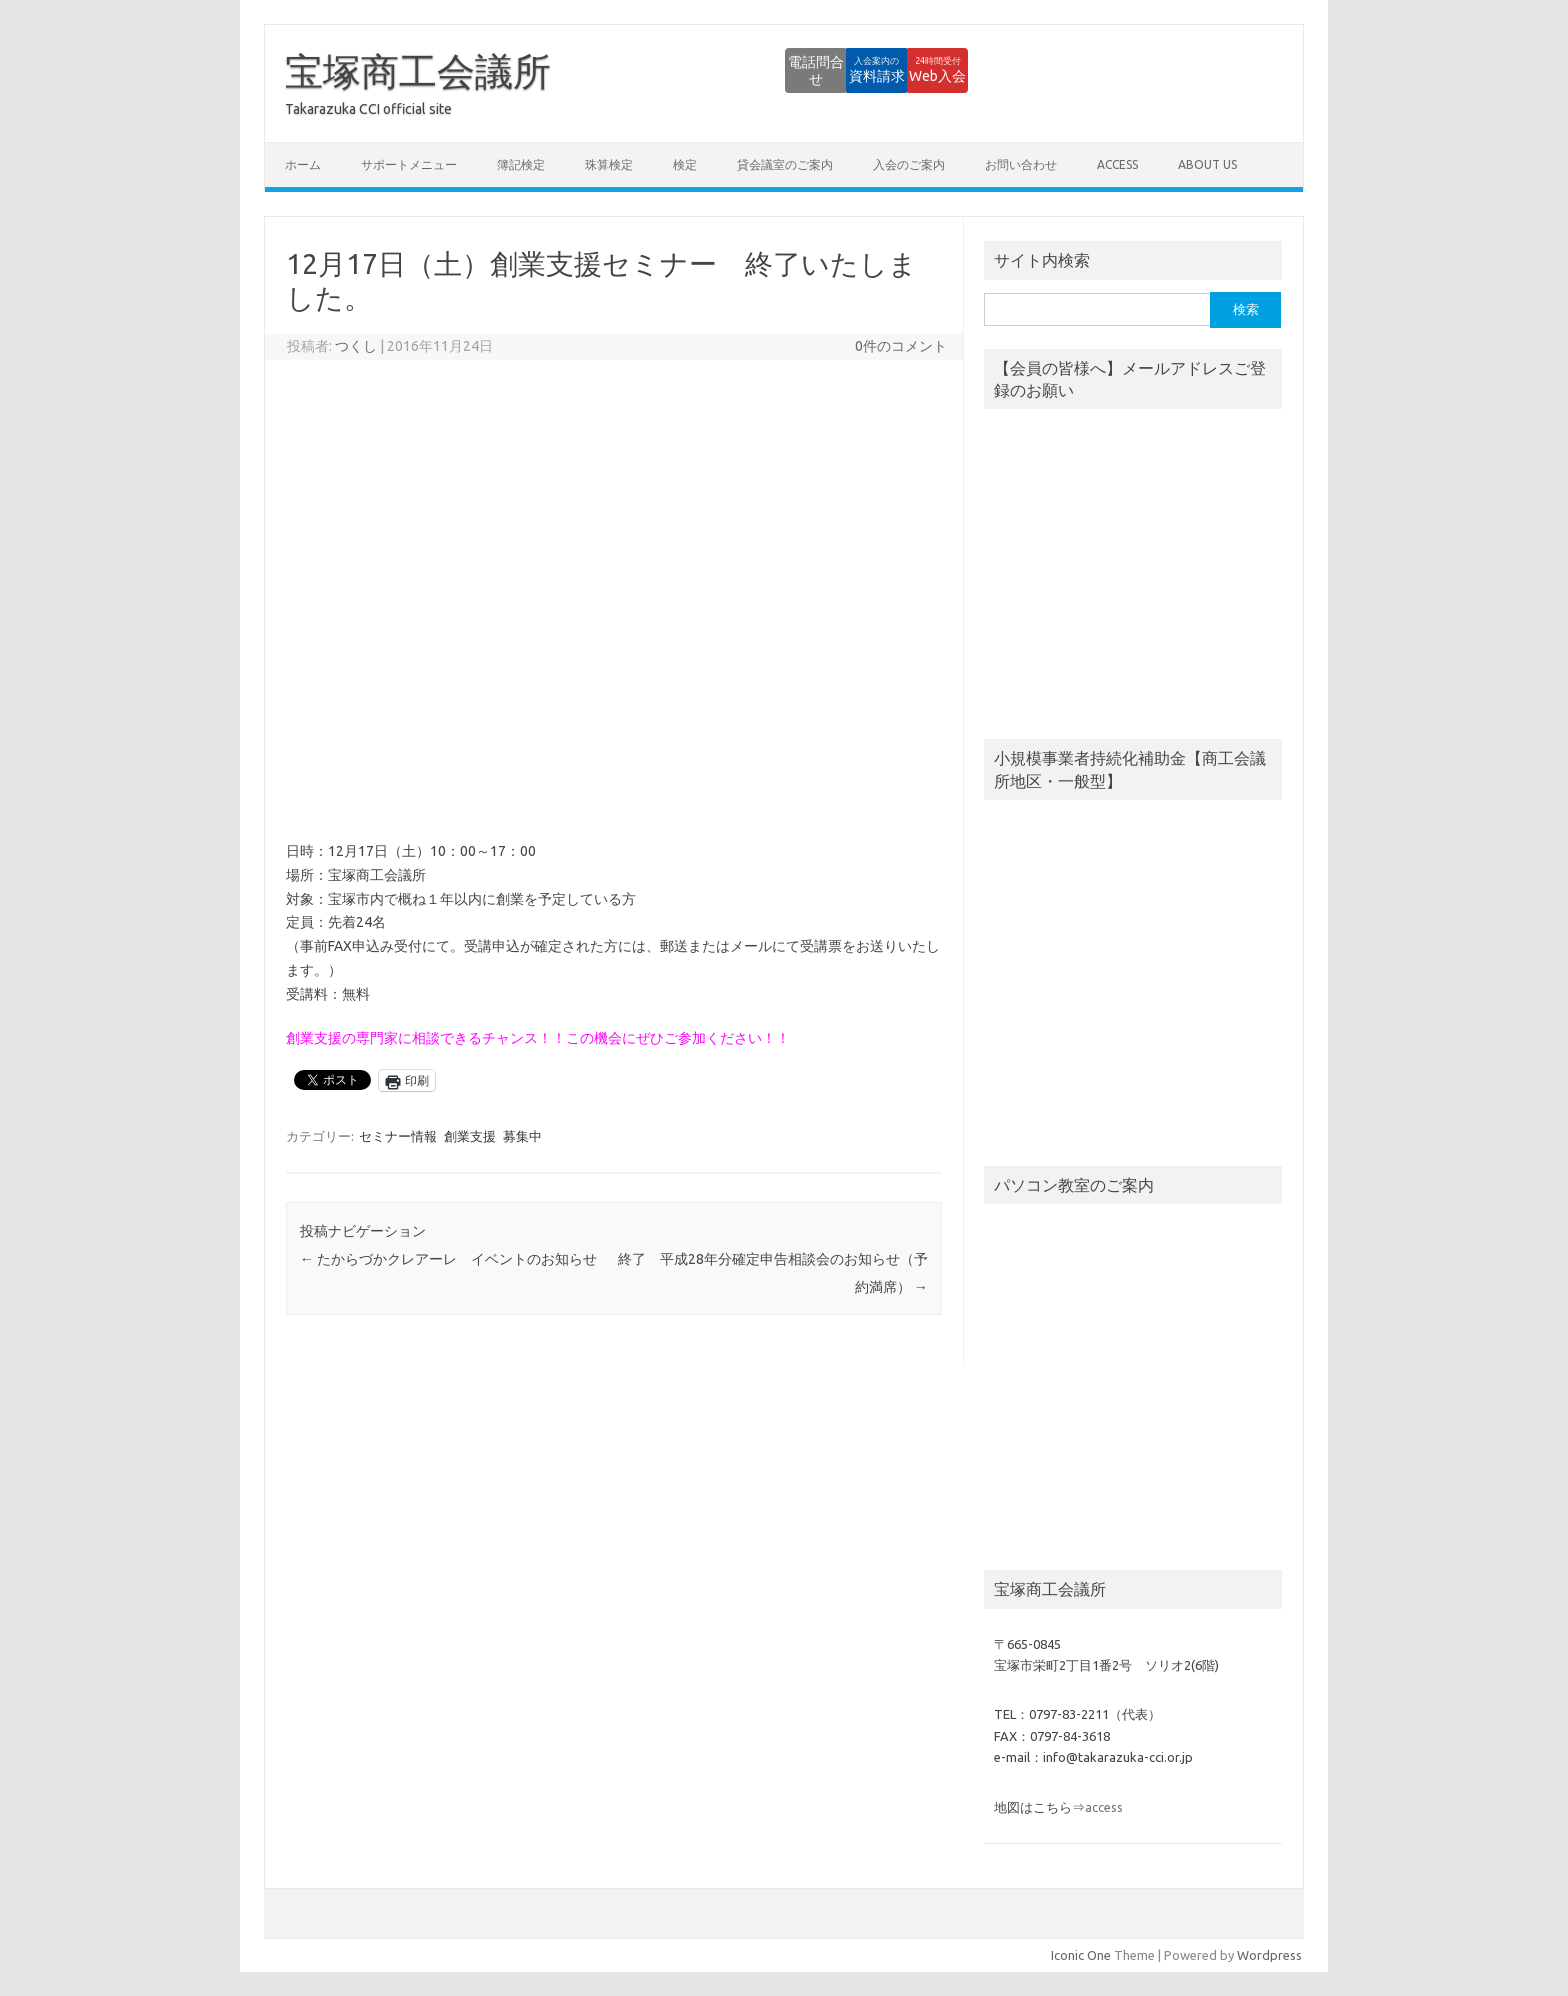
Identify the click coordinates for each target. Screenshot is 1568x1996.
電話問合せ (693, 70)
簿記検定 (521, 164)
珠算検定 (609, 164)
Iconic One (1081, 1955)
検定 (685, 164)
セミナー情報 (398, 1136)
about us (1207, 164)
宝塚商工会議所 (418, 71)
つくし (356, 346)
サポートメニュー (409, 164)
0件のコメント (901, 346)
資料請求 (803, 70)
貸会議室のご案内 (785, 164)
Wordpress (1269, 1955)
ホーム (303, 164)
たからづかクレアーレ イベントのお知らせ (448, 1259)
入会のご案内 (909, 164)
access (1117, 164)
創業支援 (470, 1136)
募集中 (522, 1136)
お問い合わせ (1021, 164)
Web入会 (913, 70)
